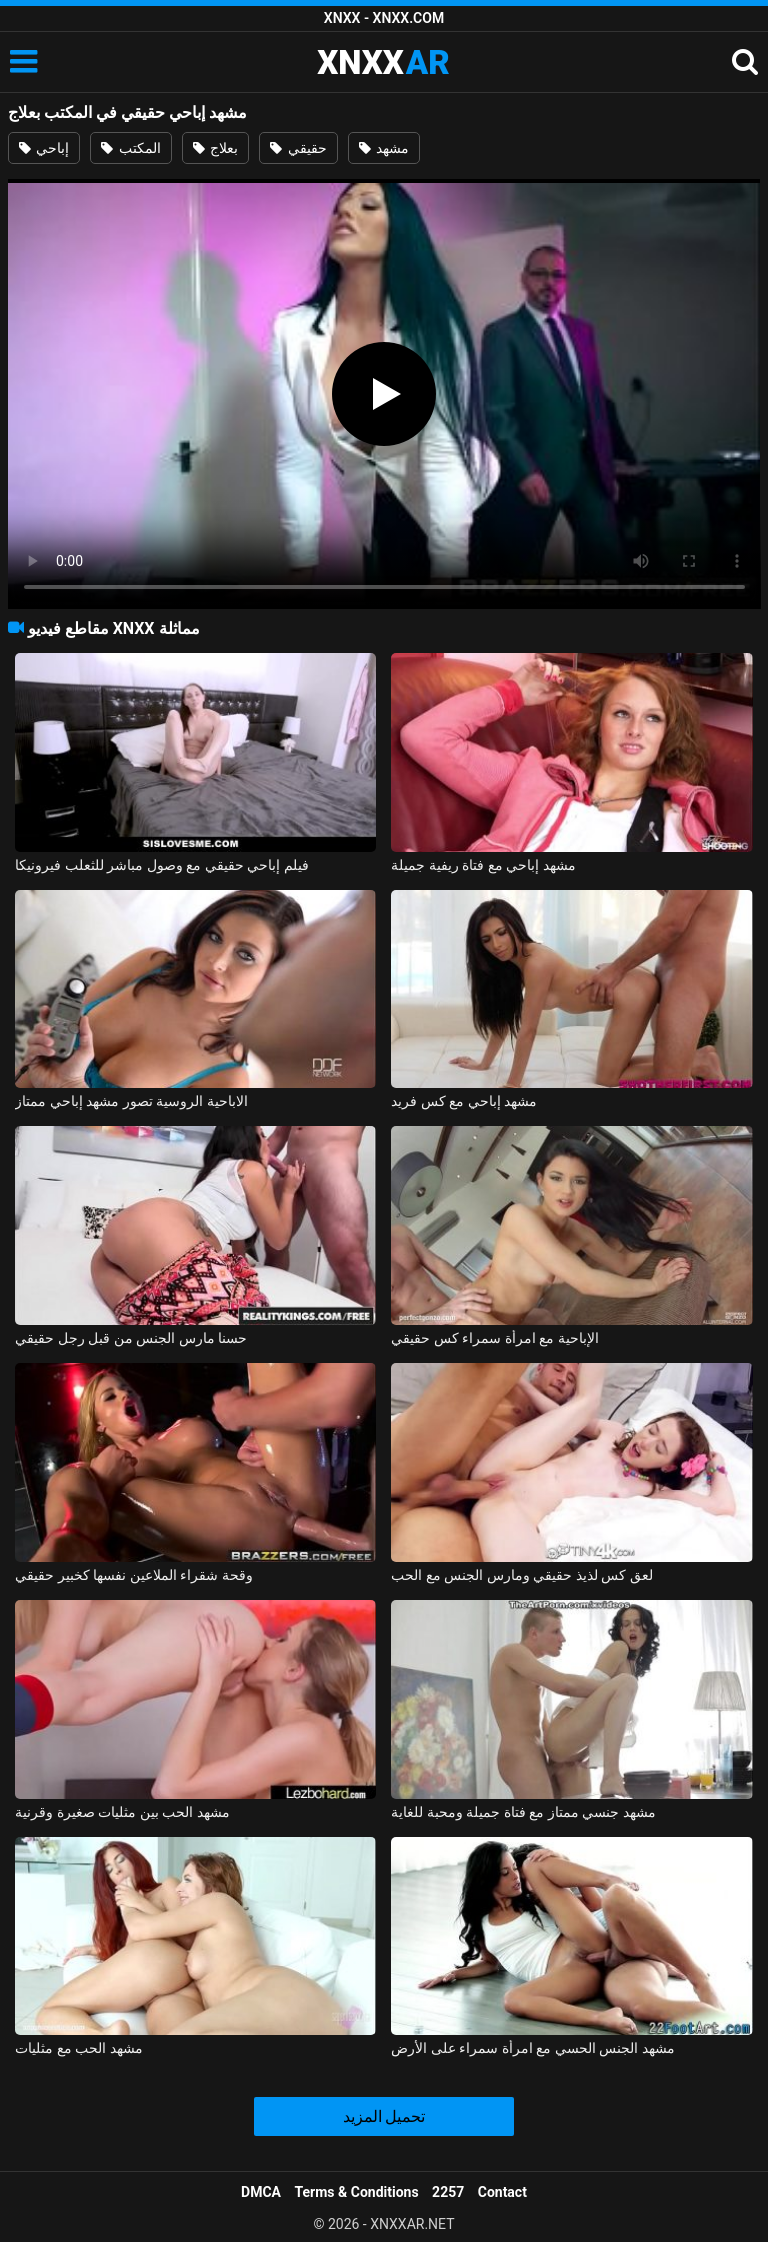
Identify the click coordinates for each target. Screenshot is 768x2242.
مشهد (384, 148)
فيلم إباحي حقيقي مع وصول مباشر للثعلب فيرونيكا (161, 865)
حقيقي (298, 148)
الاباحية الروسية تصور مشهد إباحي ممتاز (131, 1101)
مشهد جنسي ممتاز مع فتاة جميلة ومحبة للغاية (523, 1812)
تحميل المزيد (384, 2116)
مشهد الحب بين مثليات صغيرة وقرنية (122, 1812)
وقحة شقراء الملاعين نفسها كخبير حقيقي (133, 1575)
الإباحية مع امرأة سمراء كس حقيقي (494, 1338)
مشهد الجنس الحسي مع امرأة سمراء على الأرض (532, 2048)
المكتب (130, 148)
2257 (448, 2192)
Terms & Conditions (357, 2192)
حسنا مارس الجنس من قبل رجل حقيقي (131, 1338)
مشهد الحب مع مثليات (78, 2048)
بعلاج (215, 148)
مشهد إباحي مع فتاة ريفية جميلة (483, 865)
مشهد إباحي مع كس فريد (464, 1101)
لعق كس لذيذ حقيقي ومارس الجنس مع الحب (521, 1575)
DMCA (261, 2192)
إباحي (44, 148)
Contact (502, 2192)
